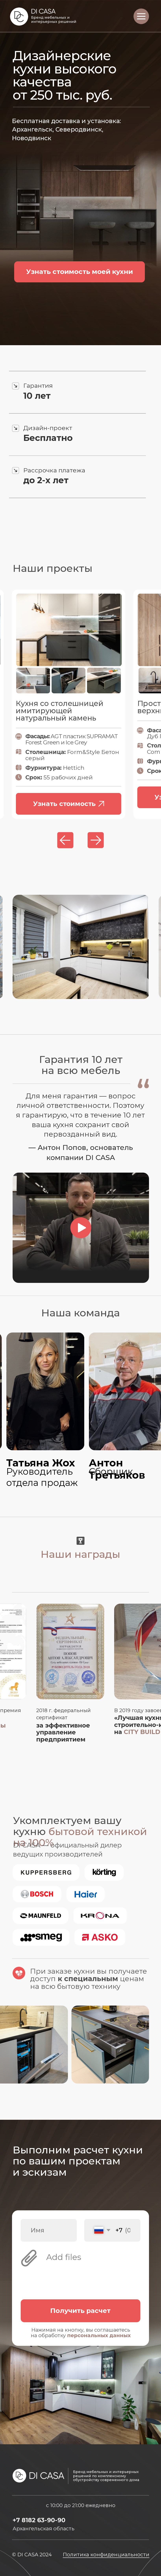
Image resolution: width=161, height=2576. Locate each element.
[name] (49, 2230)
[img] (19, 16)
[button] (141, 16)
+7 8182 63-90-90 (39, 2520)
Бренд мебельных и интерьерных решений (53, 19)
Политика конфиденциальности (106, 2554)
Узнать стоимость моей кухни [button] (79, 271)
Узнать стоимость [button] (68, 804)
